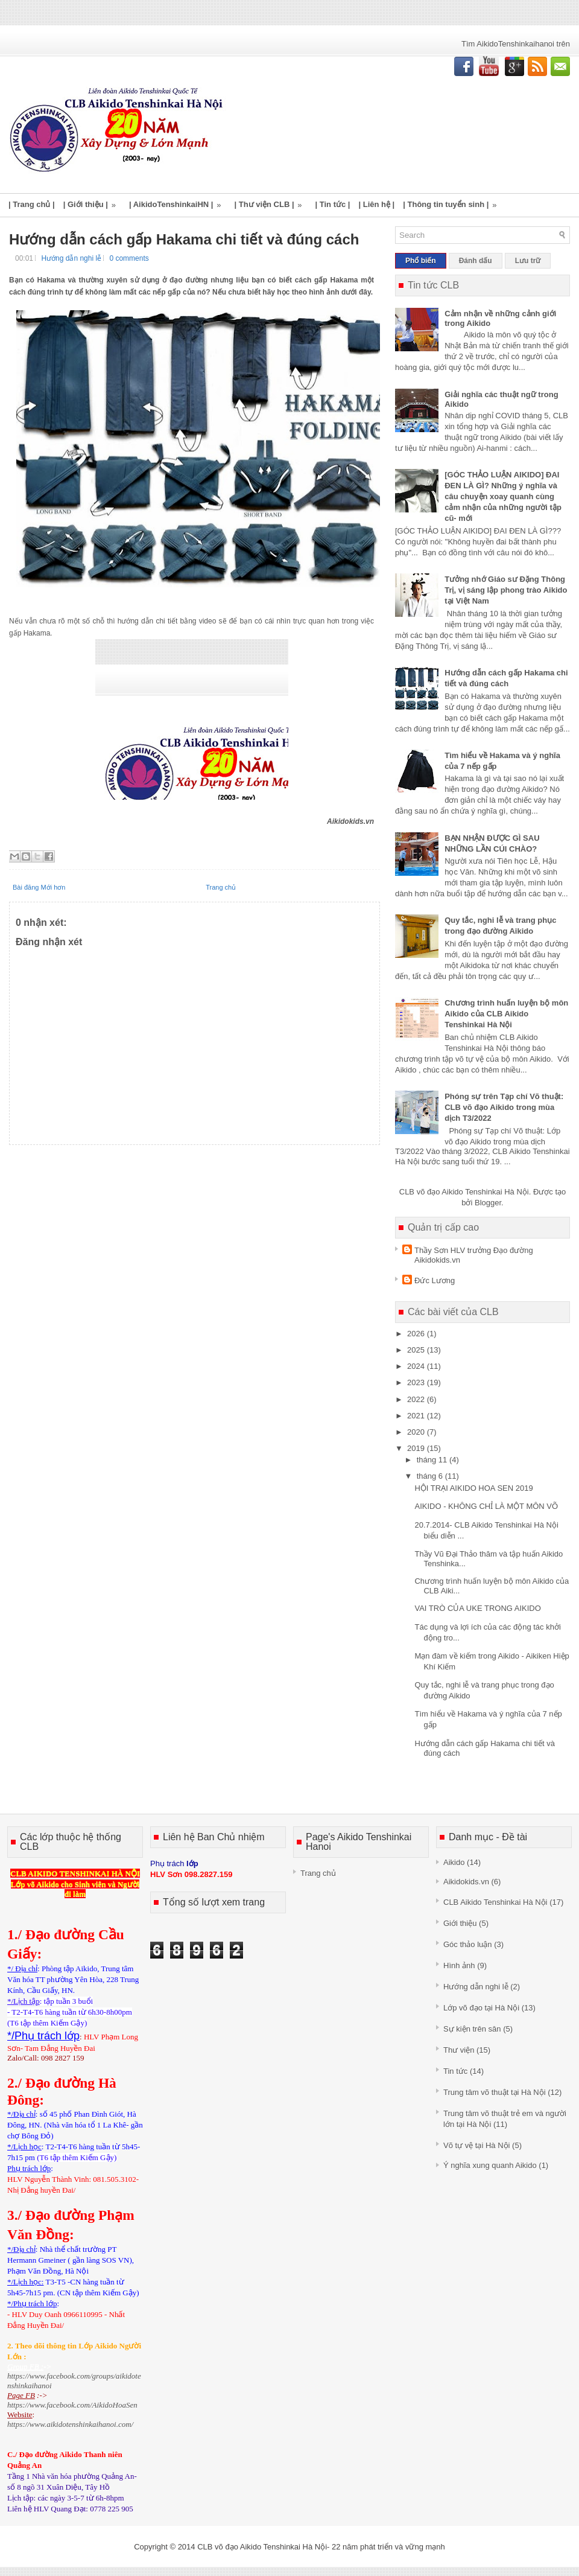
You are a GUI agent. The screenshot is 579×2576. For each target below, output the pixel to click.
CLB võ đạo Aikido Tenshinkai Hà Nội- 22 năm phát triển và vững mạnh (321, 2546)
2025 (417, 1349)
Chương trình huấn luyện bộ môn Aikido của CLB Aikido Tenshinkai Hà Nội (506, 1013)
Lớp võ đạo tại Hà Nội (481, 2007)
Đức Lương (434, 1280)
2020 (417, 1431)
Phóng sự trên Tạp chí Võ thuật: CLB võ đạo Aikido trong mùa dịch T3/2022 (504, 1107)
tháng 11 (433, 1459)
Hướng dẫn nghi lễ (71, 258)
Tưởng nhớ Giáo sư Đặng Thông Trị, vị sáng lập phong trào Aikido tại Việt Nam (506, 590)
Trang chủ (221, 887)
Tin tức (455, 2071)
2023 (417, 1382)
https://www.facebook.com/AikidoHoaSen (72, 2404)
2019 (417, 1448)
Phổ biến (420, 261)
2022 (417, 1399)
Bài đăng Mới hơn (39, 887)
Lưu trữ (528, 261)
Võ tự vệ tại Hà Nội (476, 2145)
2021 (417, 1415)
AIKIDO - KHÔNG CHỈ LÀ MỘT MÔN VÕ (486, 1506)
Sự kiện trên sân (472, 2028)
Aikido (453, 1862)
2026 (417, 1333)
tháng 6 (431, 1476)
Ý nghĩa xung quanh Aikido (490, 2165)
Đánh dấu (475, 261)
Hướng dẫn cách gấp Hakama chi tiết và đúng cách (184, 239)
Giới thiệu (459, 1923)
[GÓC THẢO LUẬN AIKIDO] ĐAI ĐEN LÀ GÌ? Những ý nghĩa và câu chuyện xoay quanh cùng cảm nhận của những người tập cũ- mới (503, 496)
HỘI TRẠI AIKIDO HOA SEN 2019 (473, 1488)
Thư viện (458, 2050)
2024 (417, 1366)
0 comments (128, 258)
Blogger (488, 1202)
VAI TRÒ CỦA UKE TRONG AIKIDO (477, 1608)
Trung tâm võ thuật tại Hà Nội (494, 2092)
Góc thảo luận (467, 1944)
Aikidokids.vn (466, 1881)
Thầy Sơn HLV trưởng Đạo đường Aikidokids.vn (473, 1255)
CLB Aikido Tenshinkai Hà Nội (495, 1902)
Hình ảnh (459, 1965)
